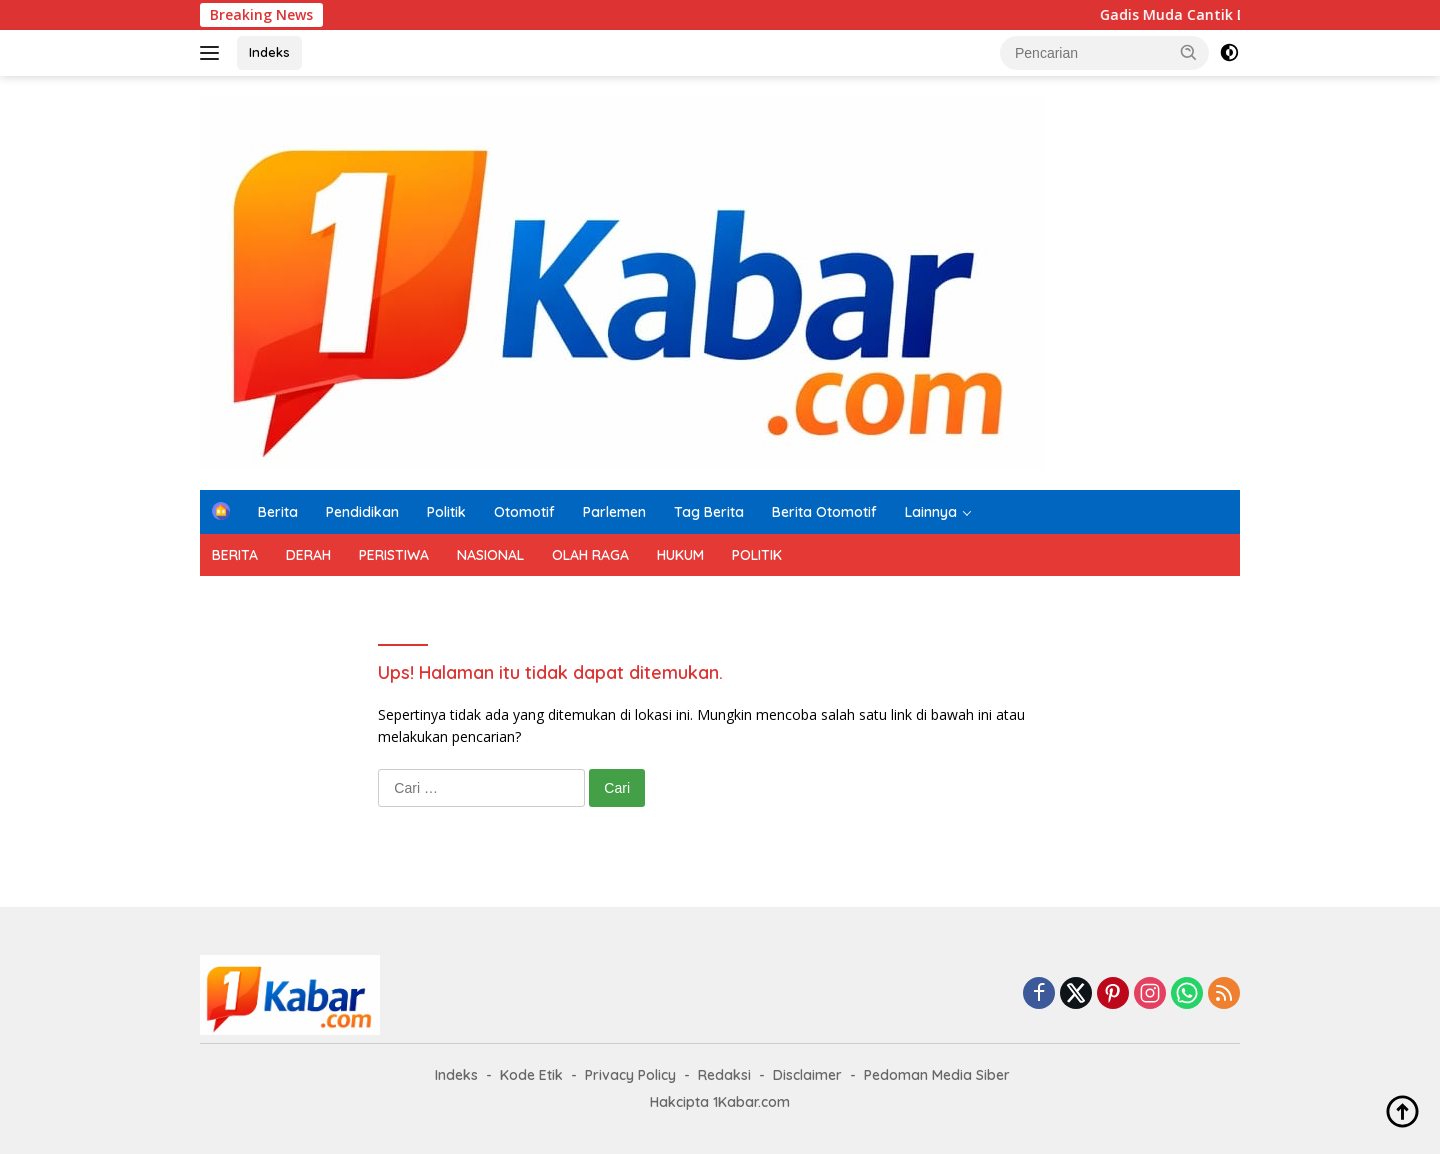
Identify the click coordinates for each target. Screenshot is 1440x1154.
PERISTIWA (394, 555)
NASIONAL (490, 555)
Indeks (269, 52)
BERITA (235, 555)
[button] (1189, 52)
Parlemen (614, 512)
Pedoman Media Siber (937, 1075)
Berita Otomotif (824, 512)
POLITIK (757, 555)
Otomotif (524, 512)
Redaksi (724, 1075)
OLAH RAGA (590, 555)
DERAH (308, 555)
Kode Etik (531, 1075)
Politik (446, 512)
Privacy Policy (630, 1075)
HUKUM (680, 555)
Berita (278, 512)
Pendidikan (362, 512)
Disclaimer (807, 1075)
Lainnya (931, 512)
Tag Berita (709, 512)
